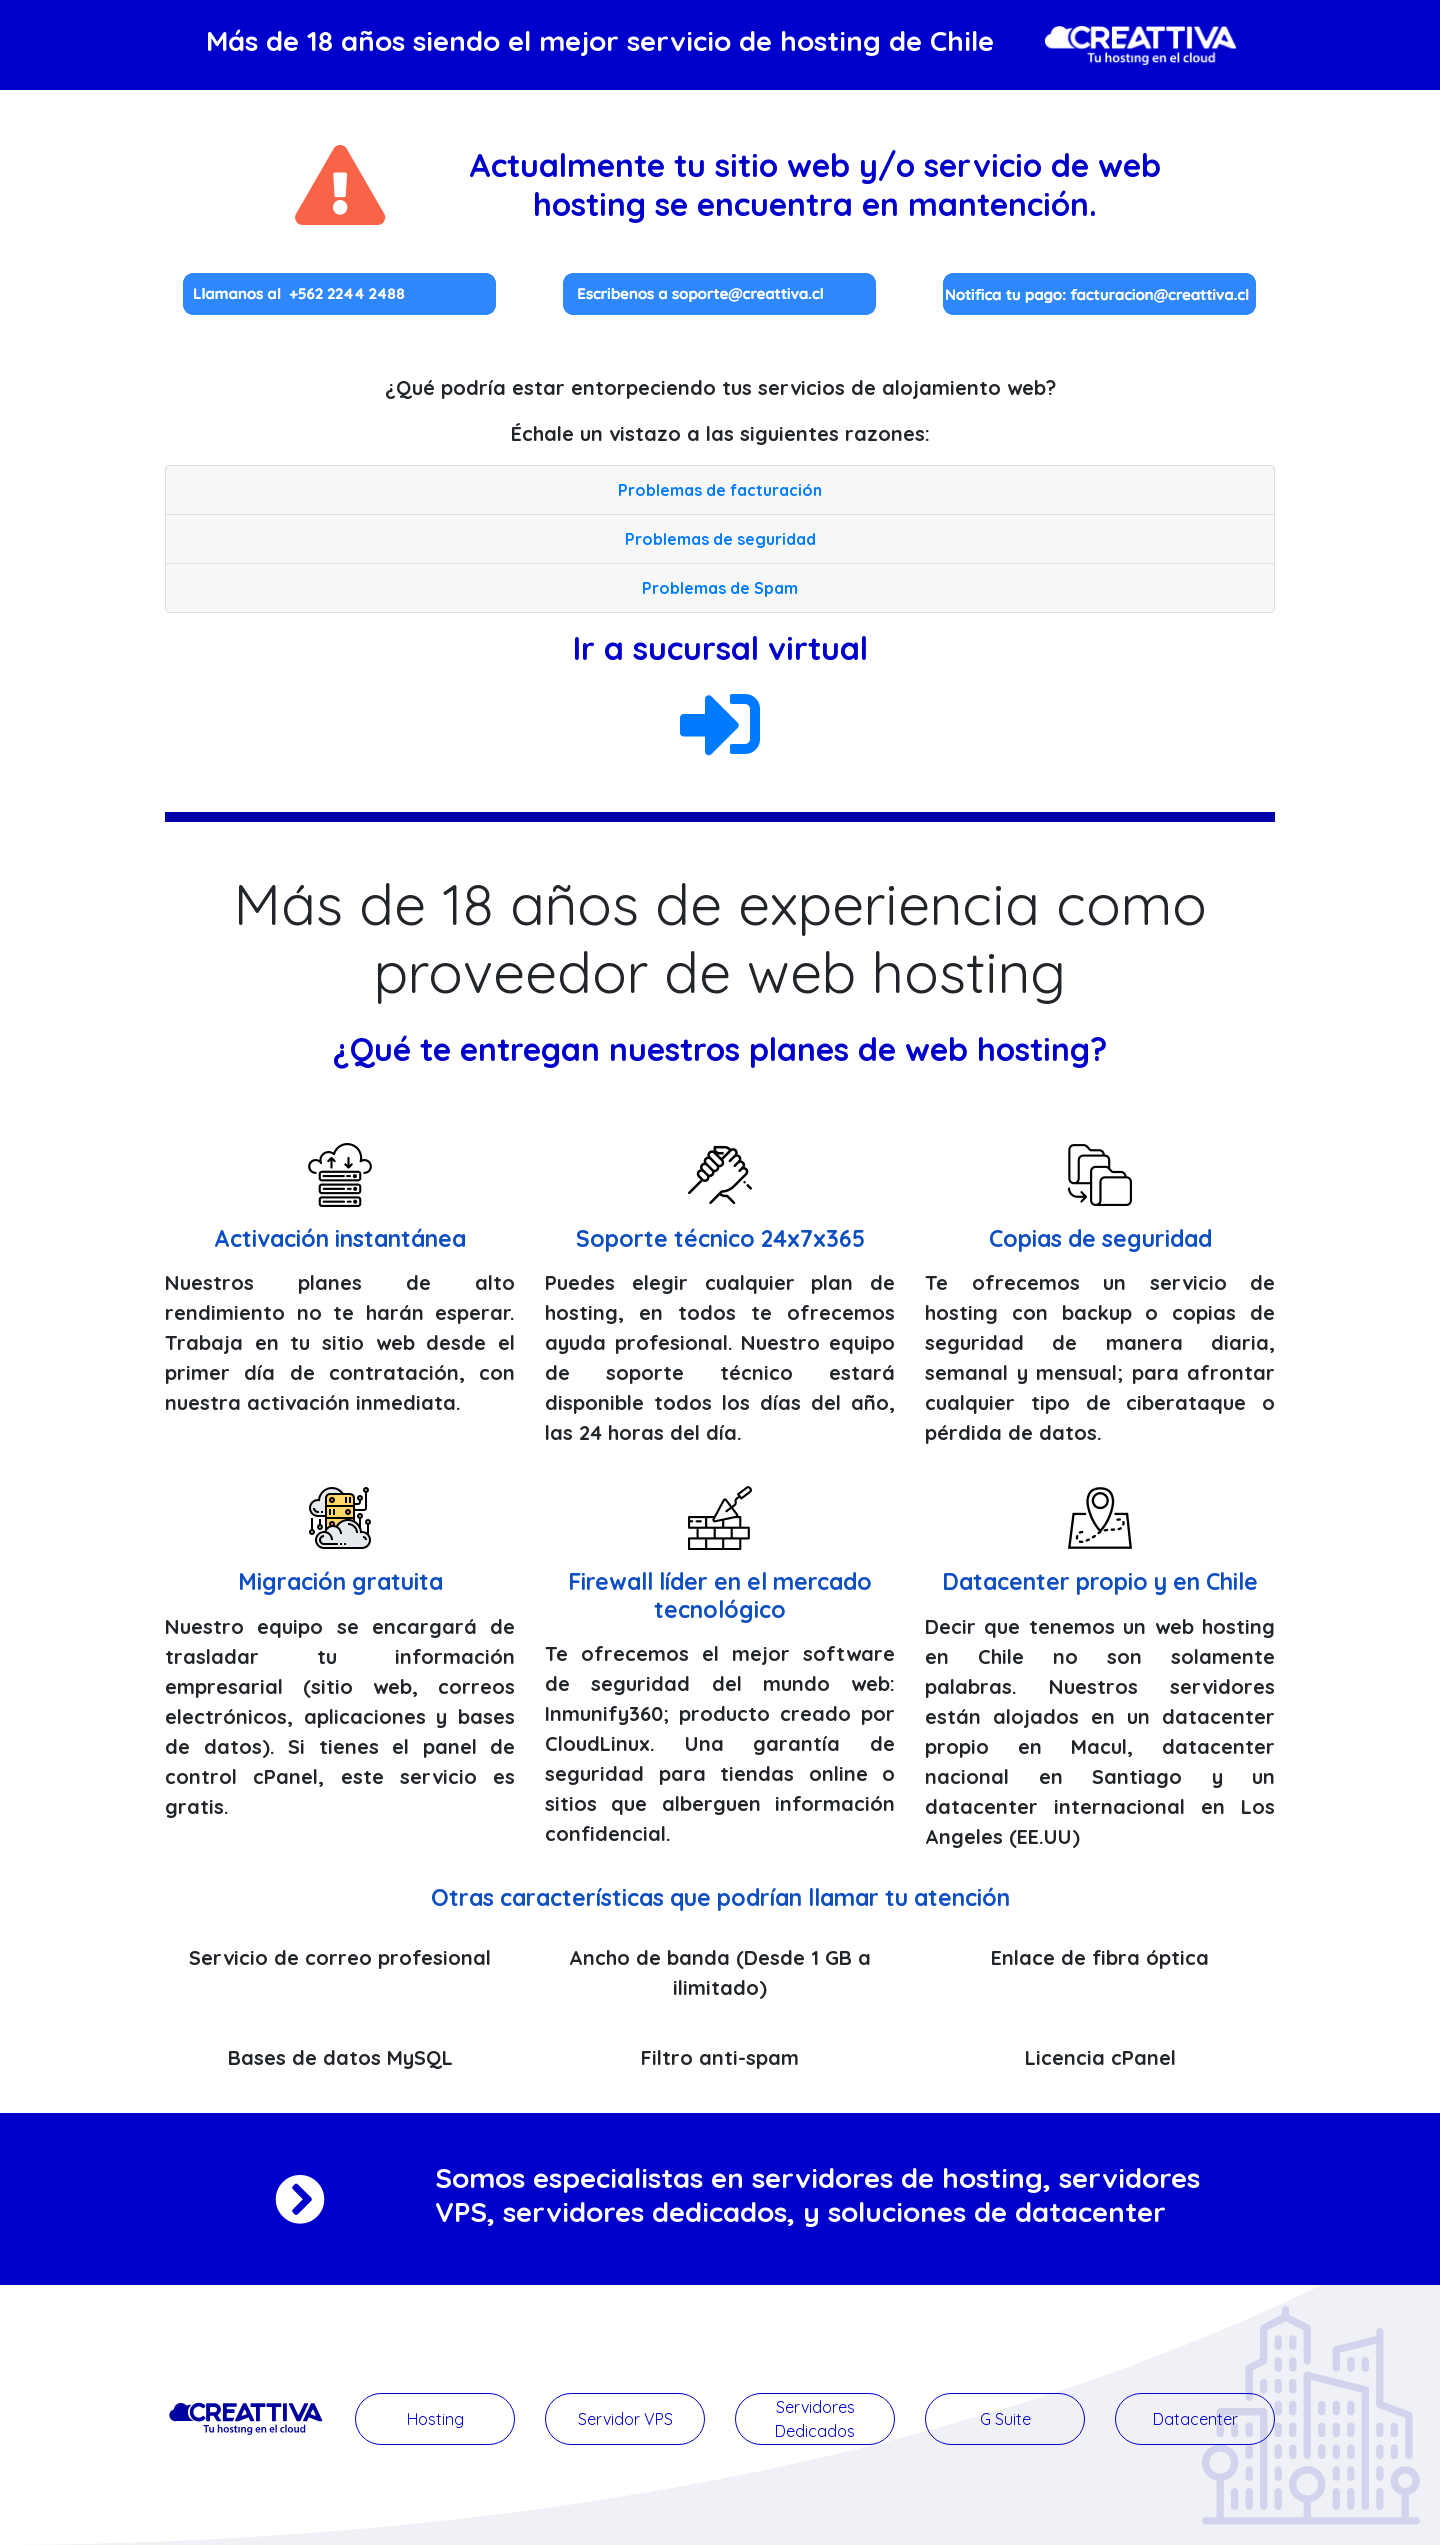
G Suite (1005, 2419)
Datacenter (1195, 2419)
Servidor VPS (625, 2419)
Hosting (435, 2419)
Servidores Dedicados (815, 2419)
